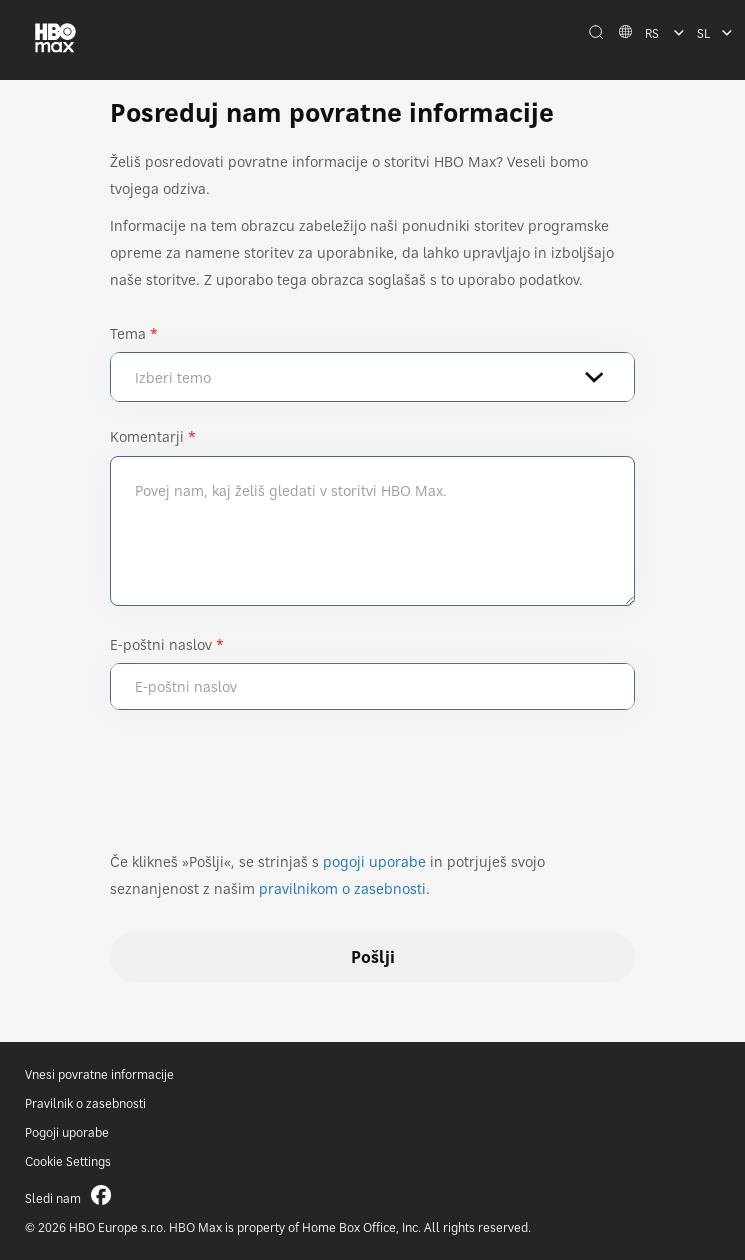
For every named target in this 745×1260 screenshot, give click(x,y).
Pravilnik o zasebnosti (85, 1103)
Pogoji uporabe (67, 1132)
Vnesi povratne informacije (99, 1074)
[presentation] (262, 789)
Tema (128, 333)
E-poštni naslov (161, 644)
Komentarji (147, 436)
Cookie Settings (68, 1161)
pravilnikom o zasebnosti (342, 888)
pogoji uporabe (374, 861)
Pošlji (373, 957)
